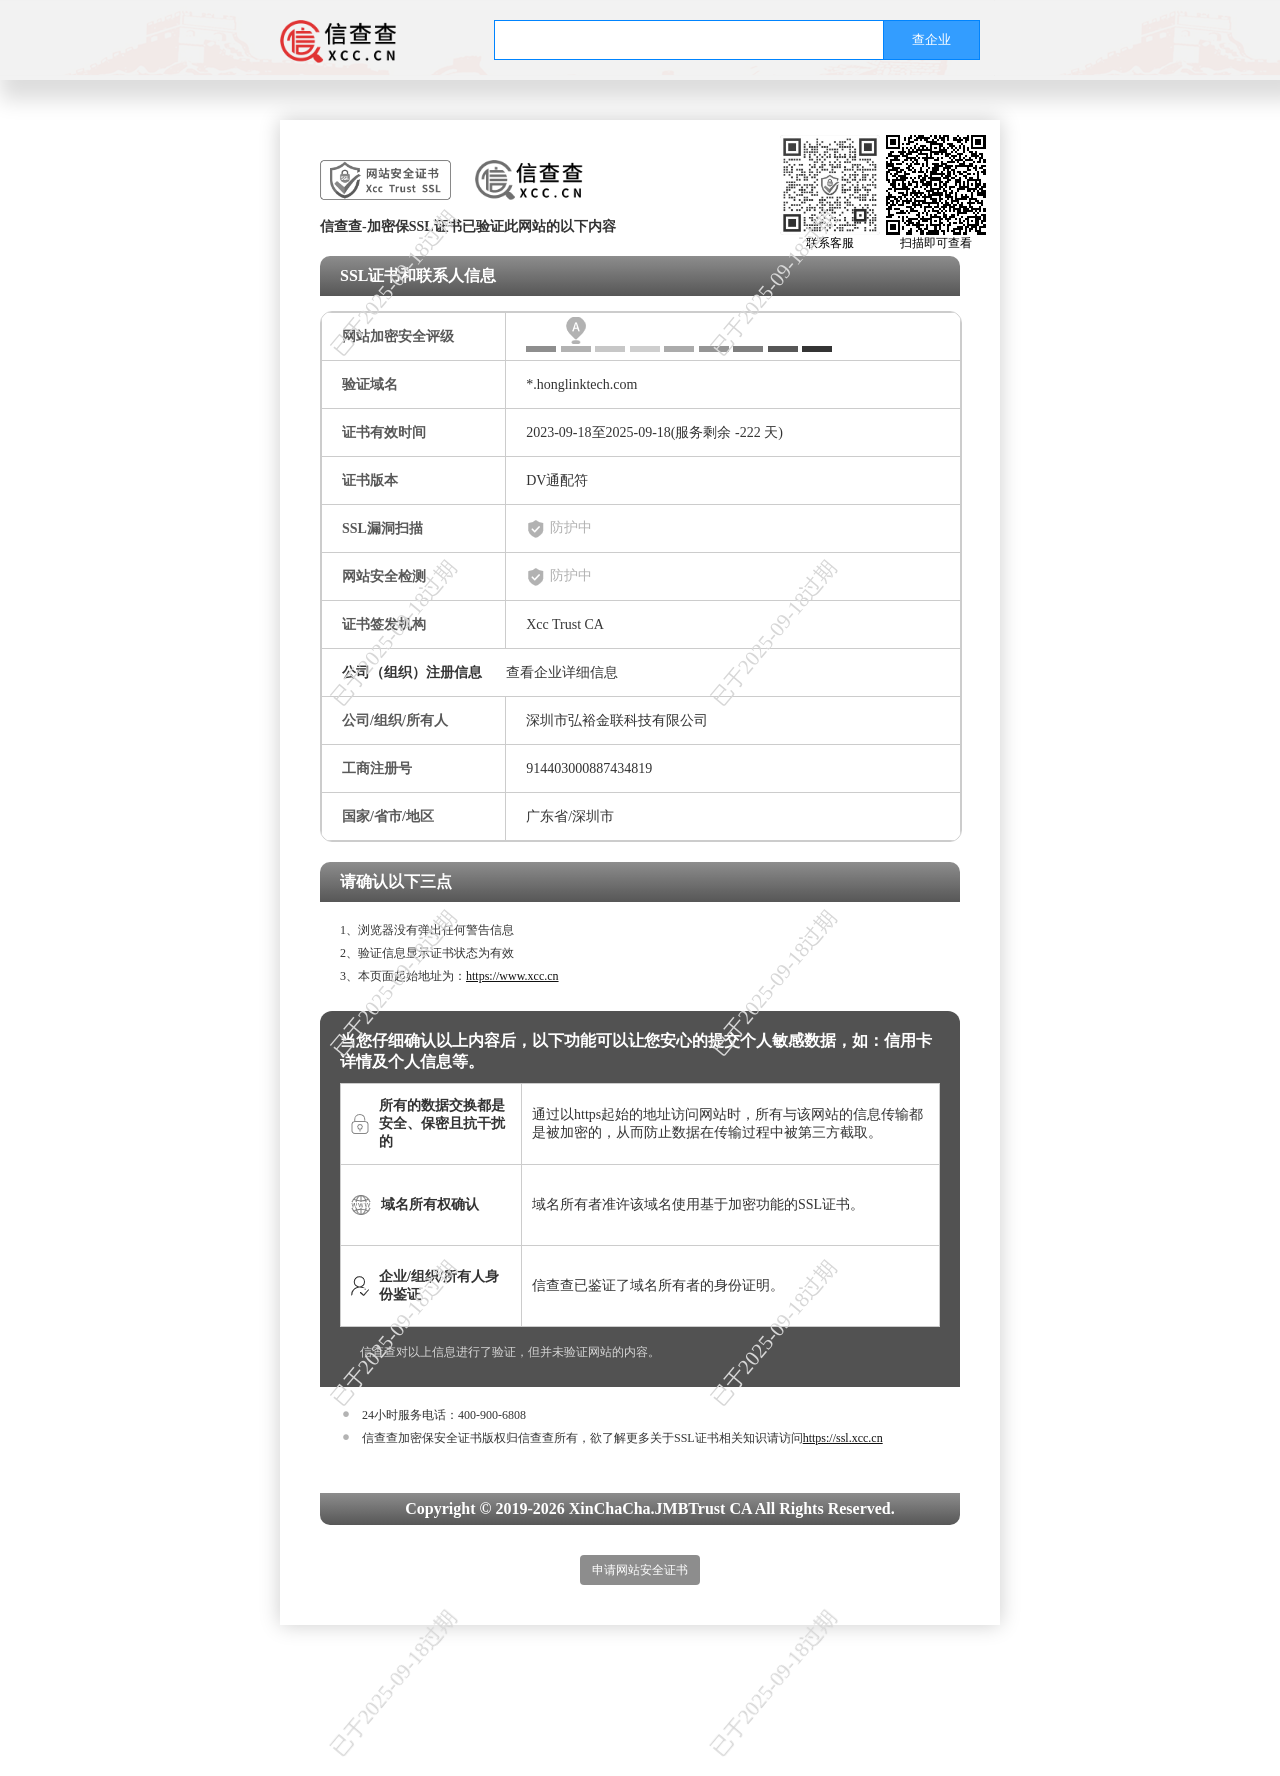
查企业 (931, 39)
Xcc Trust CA (565, 624)
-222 (748, 432)
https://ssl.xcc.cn (843, 1438)
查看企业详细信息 (562, 672)
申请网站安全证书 (640, 1570)
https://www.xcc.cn (512, 976)
